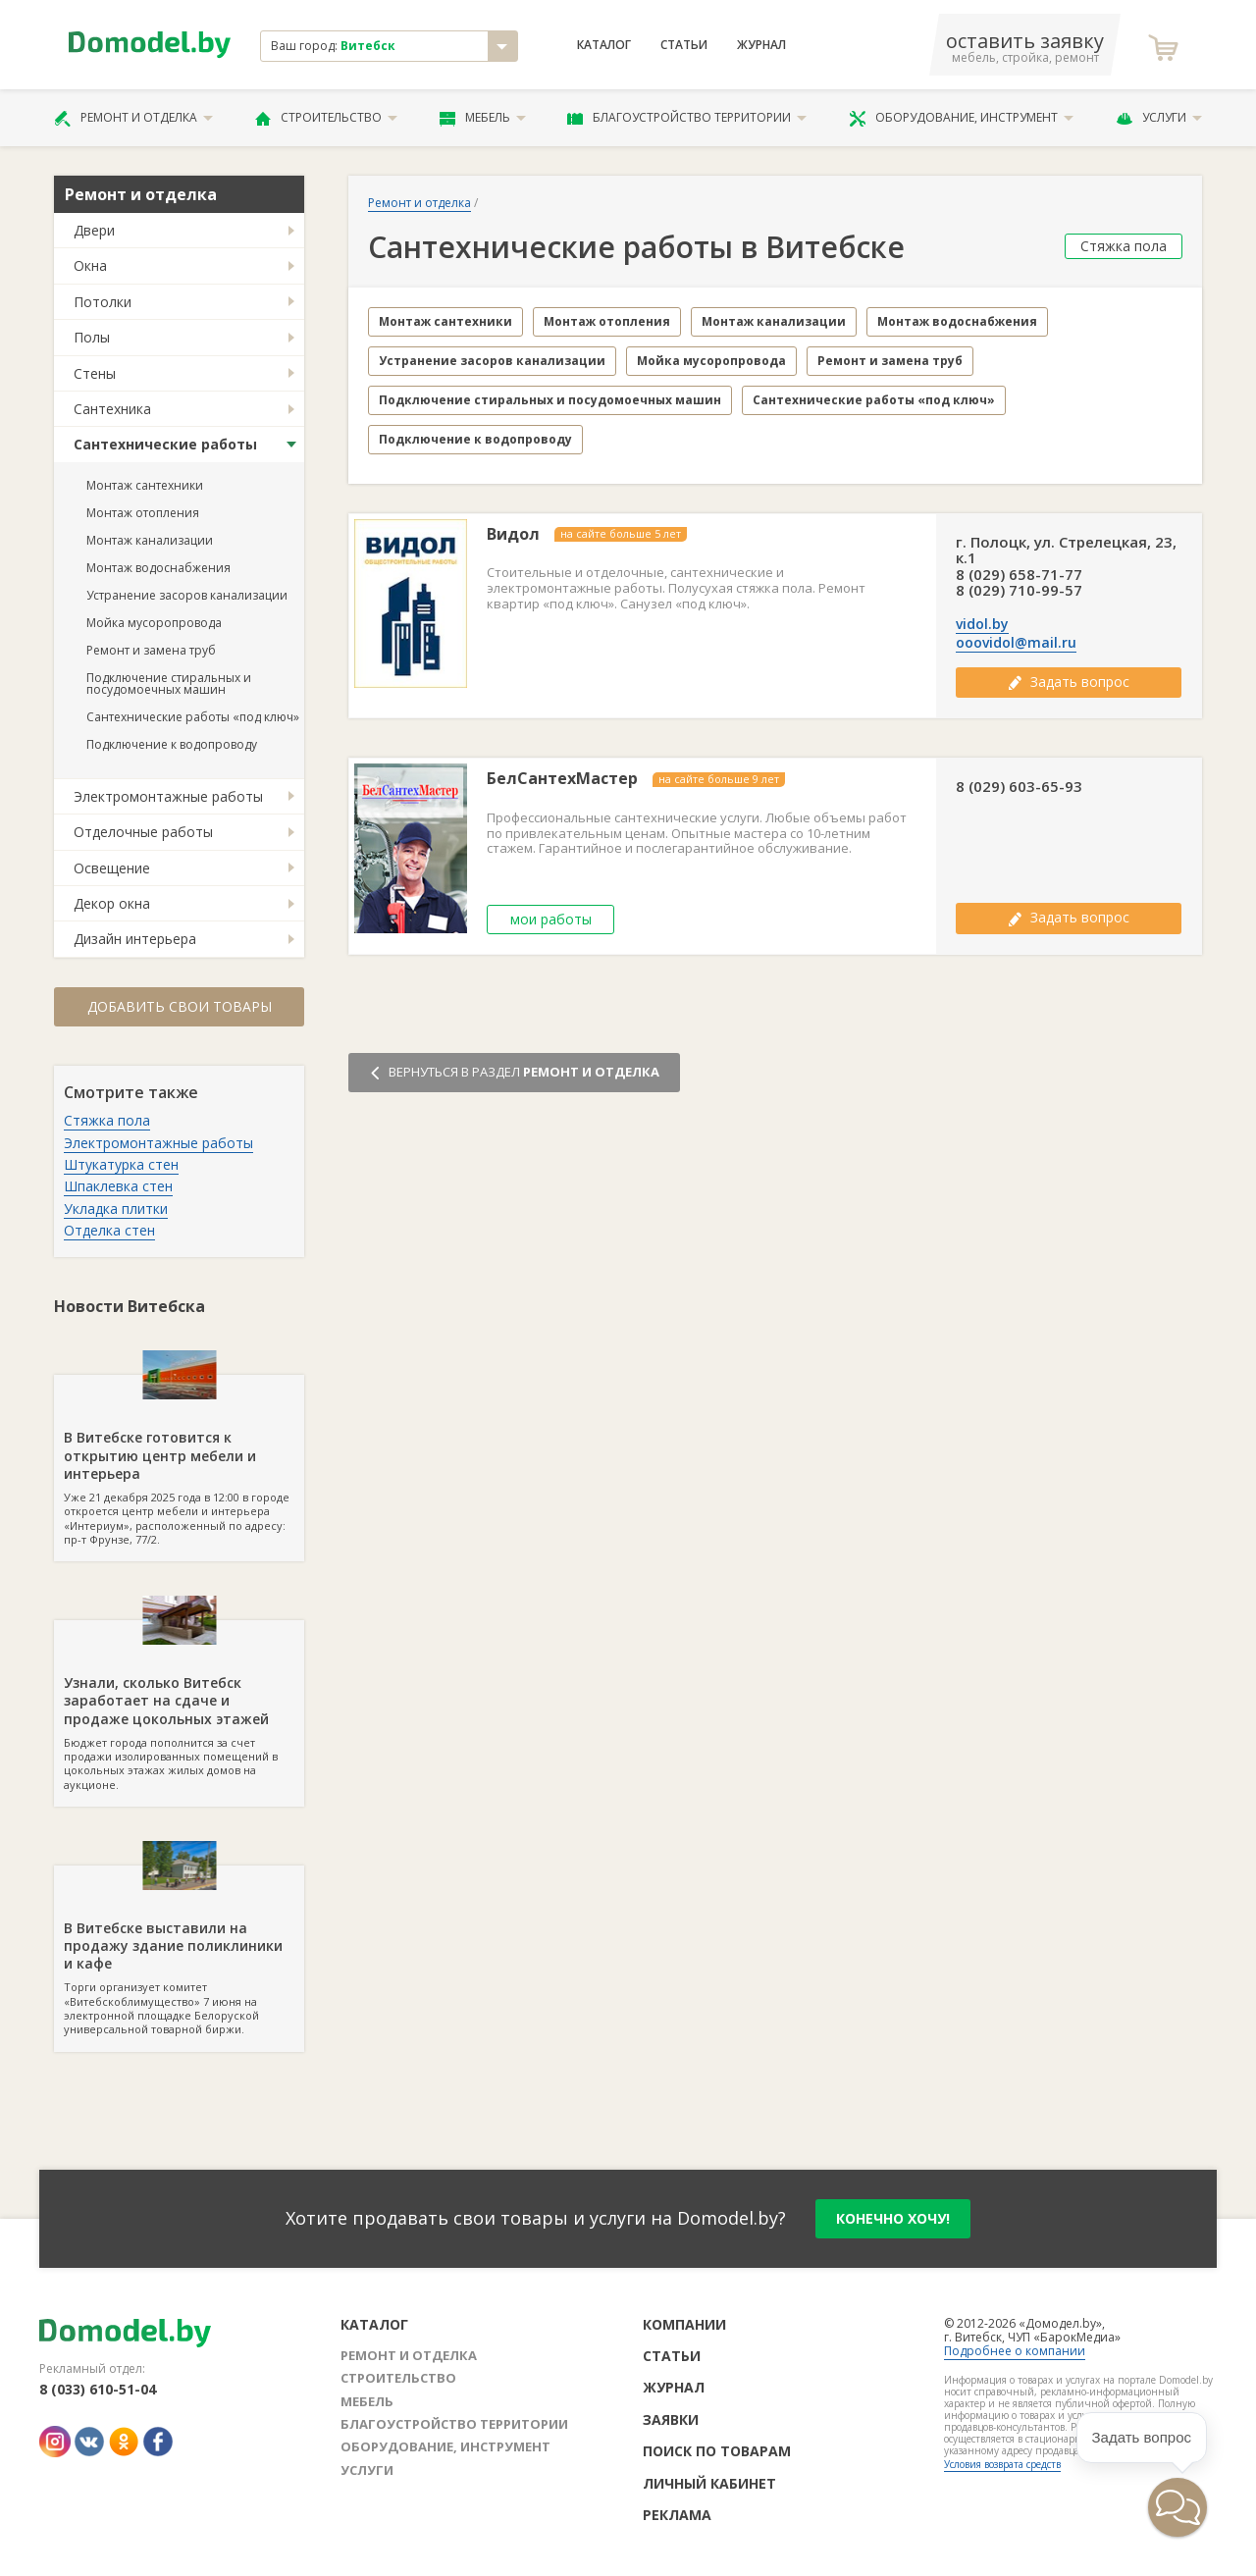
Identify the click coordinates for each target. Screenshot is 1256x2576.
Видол (513, 534)
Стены (95, 373)
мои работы (551, 919)
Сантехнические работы (165, 444)
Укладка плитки (116, 1208)
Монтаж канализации (149, 540)
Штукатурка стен (121, 1164)
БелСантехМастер (562, 778)
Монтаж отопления (142, 512)
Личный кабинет (709, 2483)
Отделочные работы (143, 831)
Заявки (671, 2419)
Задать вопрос (1068, 681)
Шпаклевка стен (118, 1186)
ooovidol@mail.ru (1016, 643)
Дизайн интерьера (135, 938)
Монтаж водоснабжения (158, 567)
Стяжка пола (107, 1120)
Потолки (102, 301)
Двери (94, 230)
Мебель (483, 118)
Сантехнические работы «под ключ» (192, 717)
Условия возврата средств (1002, 2464)
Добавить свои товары (179, 1006)
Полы (92, 337)
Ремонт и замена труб (151, 650)
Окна (90, 265)
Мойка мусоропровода (154, 622)
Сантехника (112, 408)
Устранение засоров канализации (187, 595)
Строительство (326, 118)
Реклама (677, 2514)
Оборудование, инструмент (961, 118)
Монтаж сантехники (144, 485)
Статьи (683, 45)
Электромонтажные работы (168, 796)
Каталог (604, 45)
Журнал (761, 45)
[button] (1177, 2507)
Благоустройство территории (687, 118)
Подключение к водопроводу (171, 744)
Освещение (112, 868)
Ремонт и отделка (133, 118)
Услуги (1159, 118)
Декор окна (112, 903)
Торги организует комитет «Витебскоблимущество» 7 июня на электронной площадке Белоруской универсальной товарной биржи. (179, 1951)
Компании (684, 2324)
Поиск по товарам (717, 2451)
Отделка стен (109, 1230)
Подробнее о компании (1014, 2350)
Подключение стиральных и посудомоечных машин (168, 683)
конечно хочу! (893, 2218)
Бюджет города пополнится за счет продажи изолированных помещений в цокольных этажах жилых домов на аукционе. (179, 1705)
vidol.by (982, 624)
